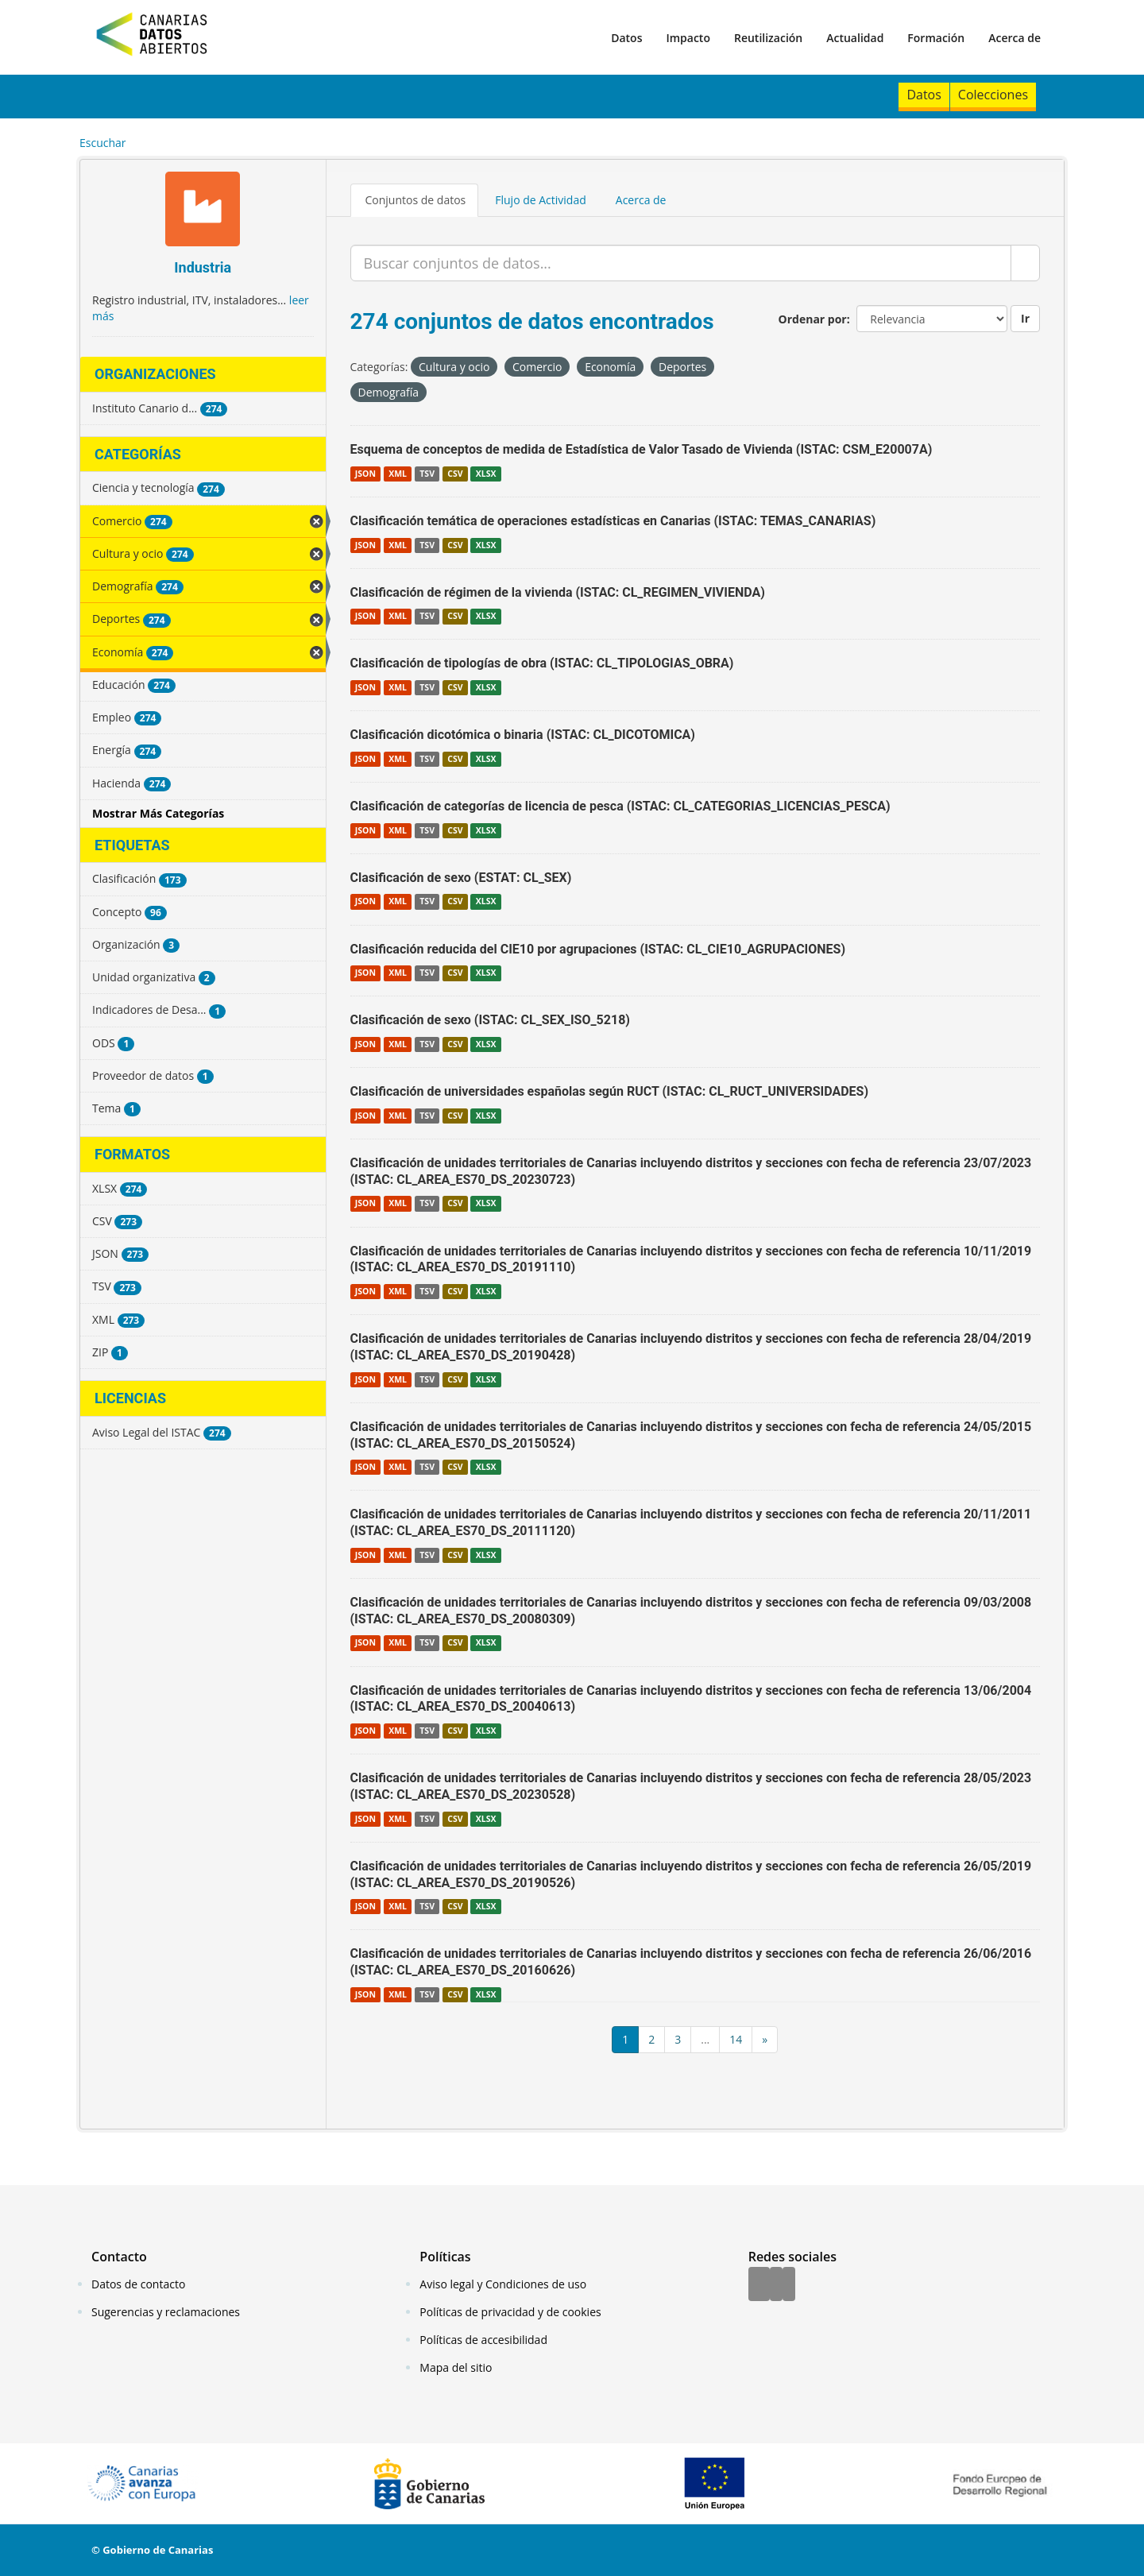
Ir (1025, 318)
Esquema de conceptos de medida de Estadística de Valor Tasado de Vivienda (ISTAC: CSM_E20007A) (641, 449)
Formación (935, 37)
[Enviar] (1025, 263)
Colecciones (993, 94)
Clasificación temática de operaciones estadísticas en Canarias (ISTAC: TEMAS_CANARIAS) (613, 520)
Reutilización (768, 37)
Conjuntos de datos (415, 199)
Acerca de (1014, 37)
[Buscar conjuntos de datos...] (681, 263)
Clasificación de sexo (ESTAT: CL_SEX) (461, 877)
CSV (454, 473)
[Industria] (203, 211)
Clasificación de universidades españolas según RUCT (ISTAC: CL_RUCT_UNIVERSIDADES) (609, 1091)
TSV (427, 473)
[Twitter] (776, 2285)
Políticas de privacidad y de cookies (510, 2311)
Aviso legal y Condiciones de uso (502, 2284)
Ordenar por (813, 319)
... (705, 2039)
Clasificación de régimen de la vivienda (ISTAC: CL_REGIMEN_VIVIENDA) (557, 592)
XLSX (486, 473)
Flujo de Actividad (540, 199)
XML (397, 473)
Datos (626, 37)
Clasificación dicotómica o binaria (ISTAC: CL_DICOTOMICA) (522, 734)
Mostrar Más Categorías (158, 813)
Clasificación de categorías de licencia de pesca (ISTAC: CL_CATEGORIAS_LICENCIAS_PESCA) (620, 806)
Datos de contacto (138, 2284)
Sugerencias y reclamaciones (165, 2311)
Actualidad (854, 37)
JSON (365, 473)
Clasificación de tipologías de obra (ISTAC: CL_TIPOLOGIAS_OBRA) (542, 663)
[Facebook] (759, 2285)
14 (735, 2039)
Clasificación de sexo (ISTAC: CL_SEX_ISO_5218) (490, 1019)
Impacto (688, 37)
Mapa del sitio (455, 2367)
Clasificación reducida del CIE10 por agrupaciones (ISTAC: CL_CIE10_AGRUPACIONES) (598, 949)
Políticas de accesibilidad (483, 2339)
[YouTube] (789, 2285)
